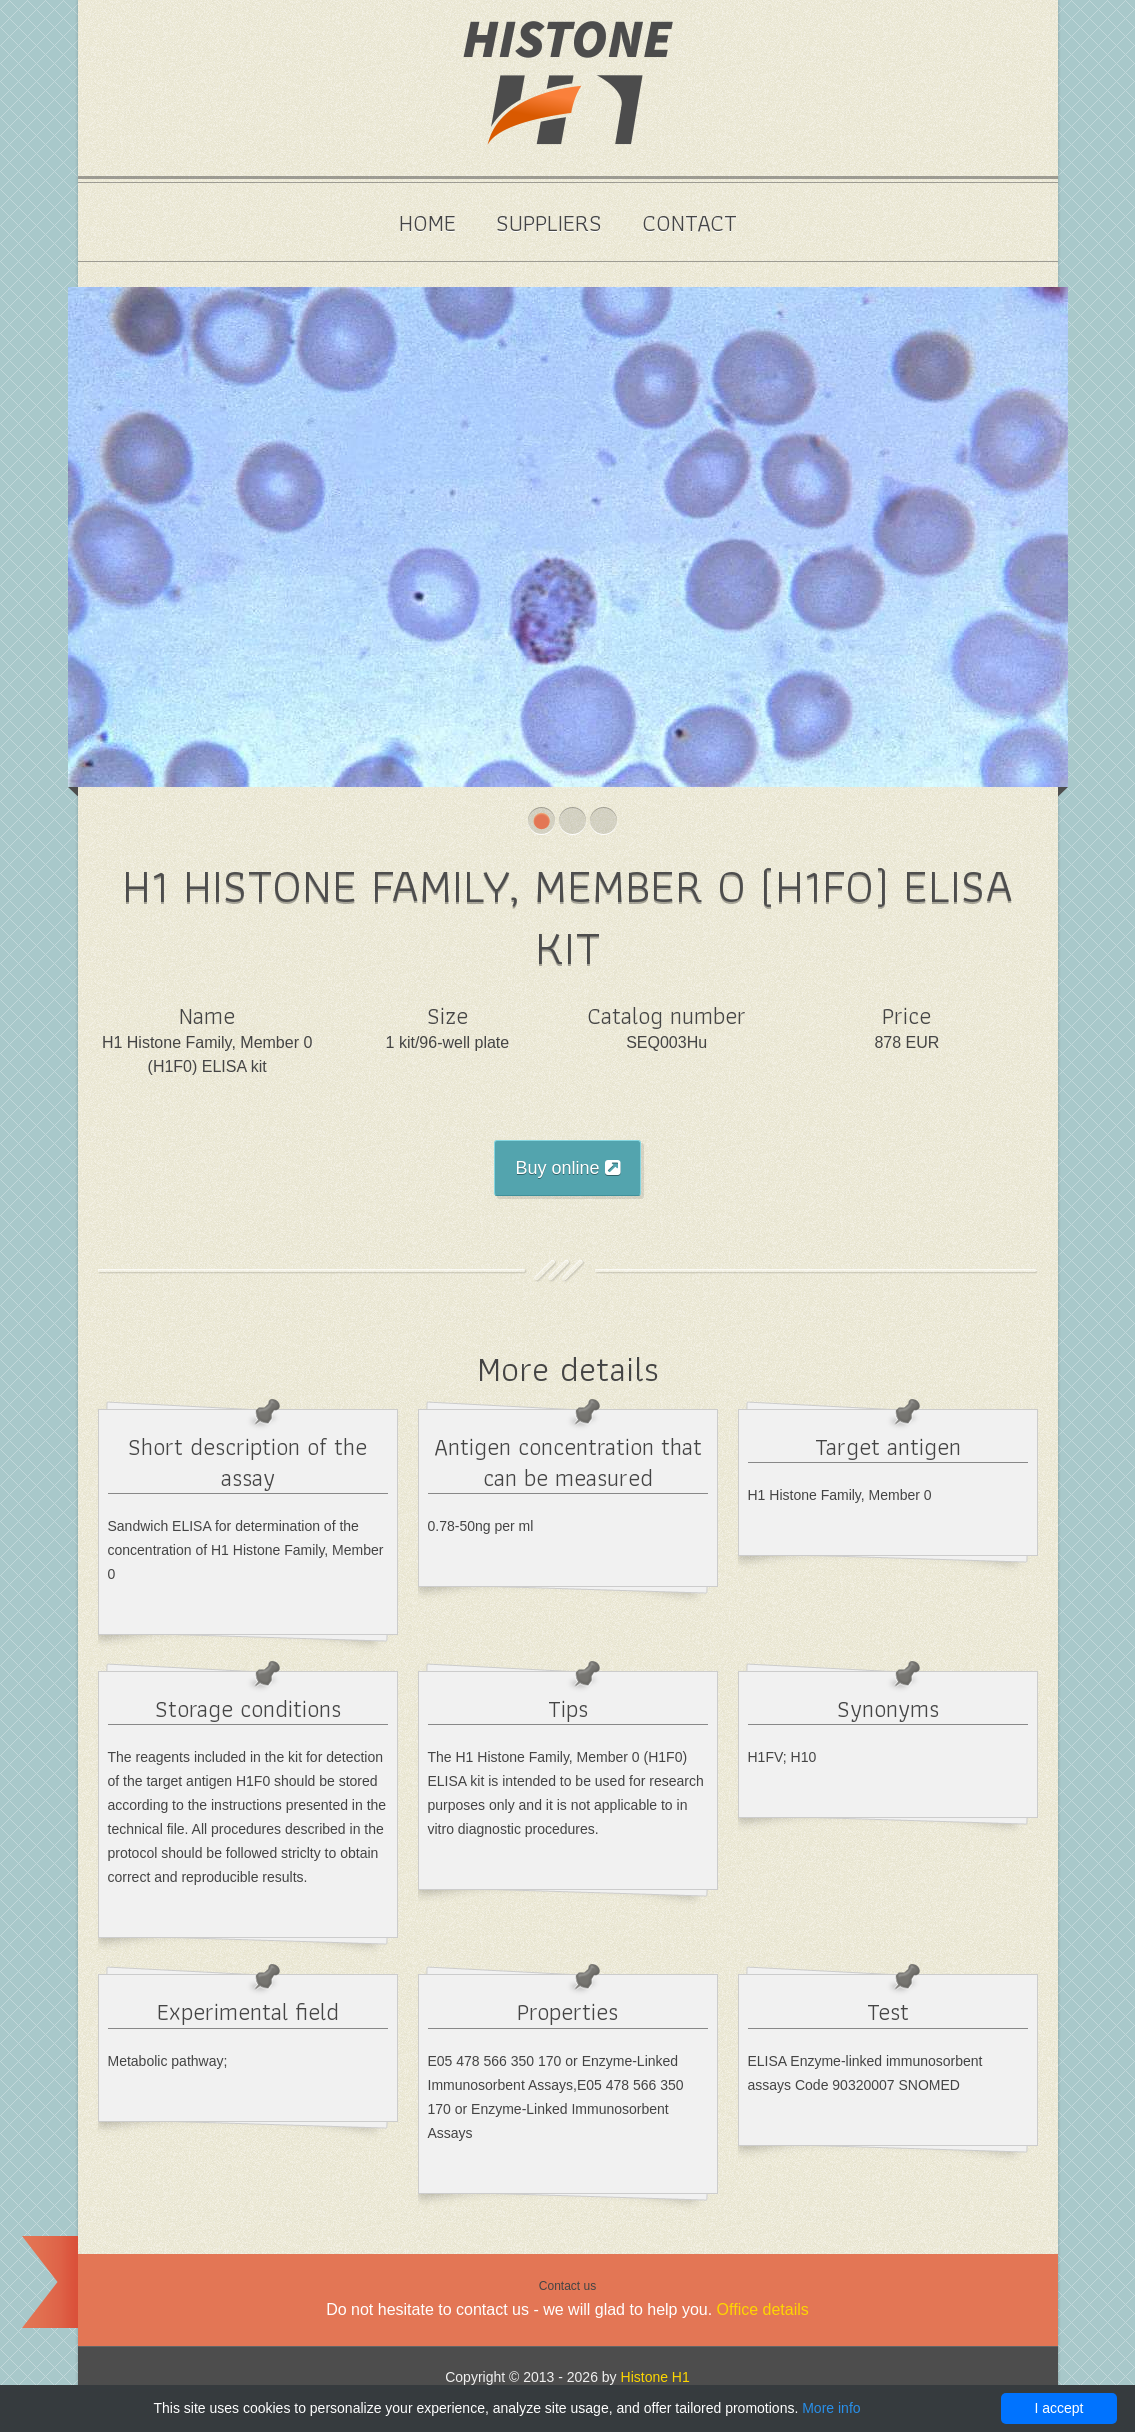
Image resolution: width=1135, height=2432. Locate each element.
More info (831, 2408)
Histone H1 (655, 2377)
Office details (763, 2309)
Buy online (567, 1168)
